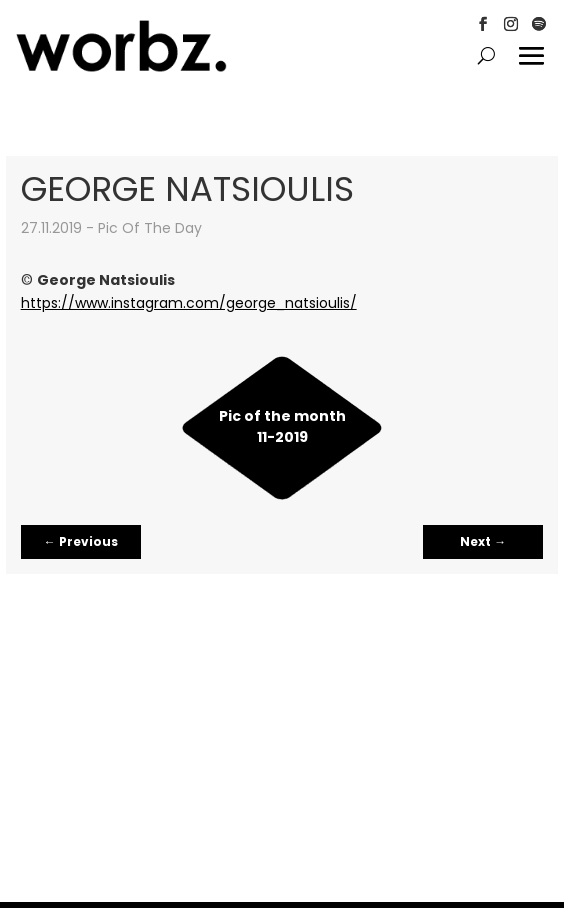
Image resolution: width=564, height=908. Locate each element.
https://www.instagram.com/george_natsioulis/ (189, 303)
